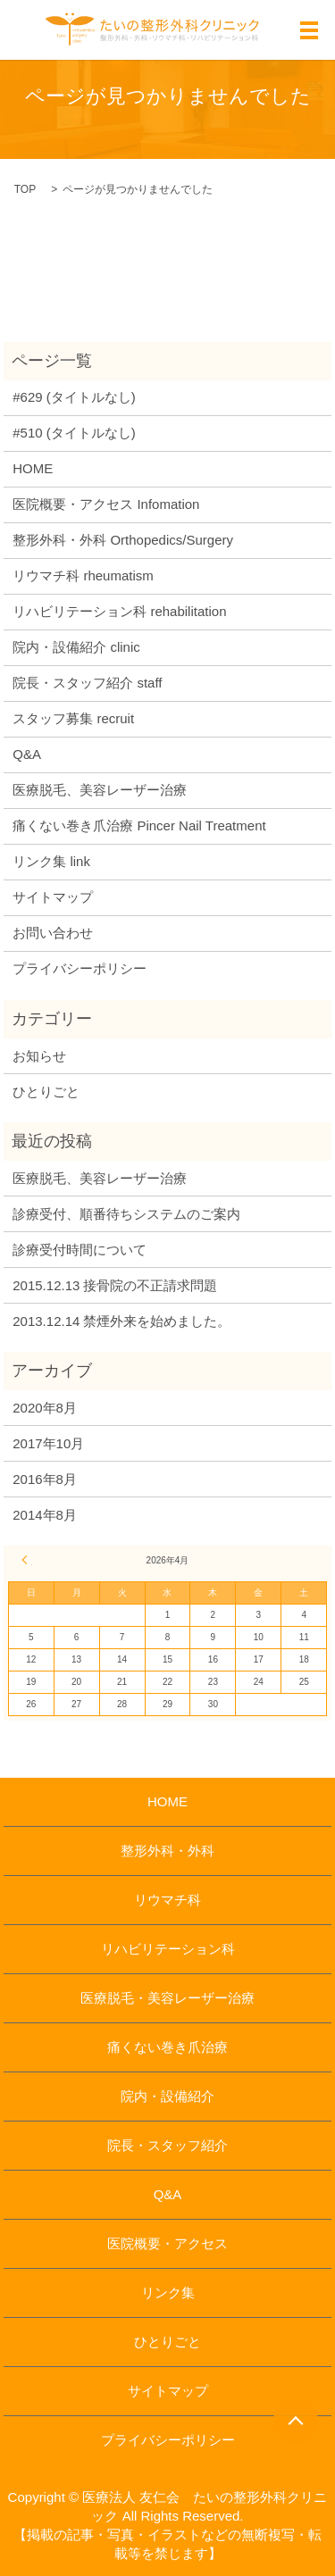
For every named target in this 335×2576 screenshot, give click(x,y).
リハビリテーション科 (168, 1948)
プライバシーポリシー (80, 968)
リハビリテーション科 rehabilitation (119, 611)
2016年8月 (45, 1479)
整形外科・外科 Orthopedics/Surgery (123, 539)
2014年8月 (45, 1514)
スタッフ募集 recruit (73, 718)
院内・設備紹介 (167, 2096)
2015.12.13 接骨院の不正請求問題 (115, 1285)
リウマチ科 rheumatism (83, 575)
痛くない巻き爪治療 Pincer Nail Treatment (139, 825)
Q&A (27, 754)
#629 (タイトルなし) (74, 396)
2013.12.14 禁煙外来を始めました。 (121, 1321)
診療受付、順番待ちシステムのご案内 (126, 1213)
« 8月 (26, 1560)
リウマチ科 (167, 1899)
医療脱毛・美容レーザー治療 (167, 1997)
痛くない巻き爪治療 (167, 2047)
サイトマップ (53, 897)
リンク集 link (51, 861)
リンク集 (168, 2292)
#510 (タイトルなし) (74, 432)
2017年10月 (48, 1443)
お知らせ (39, 1055)
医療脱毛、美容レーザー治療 (100, 789)
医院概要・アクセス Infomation (106, 504)
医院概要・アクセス (167, 2243)
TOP (25, 189)
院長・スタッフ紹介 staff (87, 682)
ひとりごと (46, 1091)
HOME (33, 468)
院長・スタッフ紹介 (167, 2145)
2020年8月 (45, 1407)
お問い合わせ (53, 932)
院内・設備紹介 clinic (76, 646)
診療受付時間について (80, 1249)
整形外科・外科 (167, 1850)
